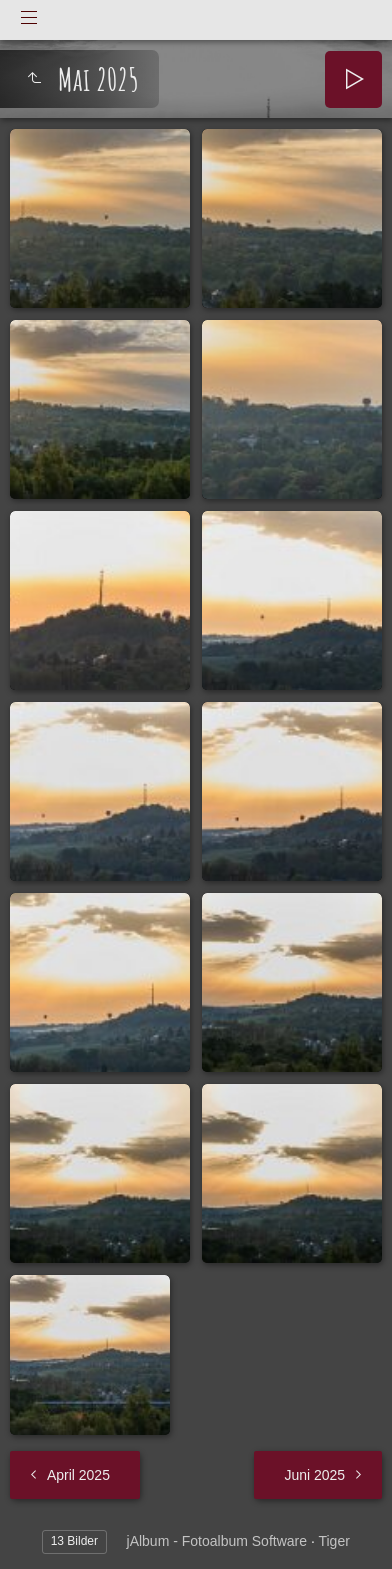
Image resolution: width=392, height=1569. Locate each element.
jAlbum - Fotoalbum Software (217, 1541)
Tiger (333, 1541)
